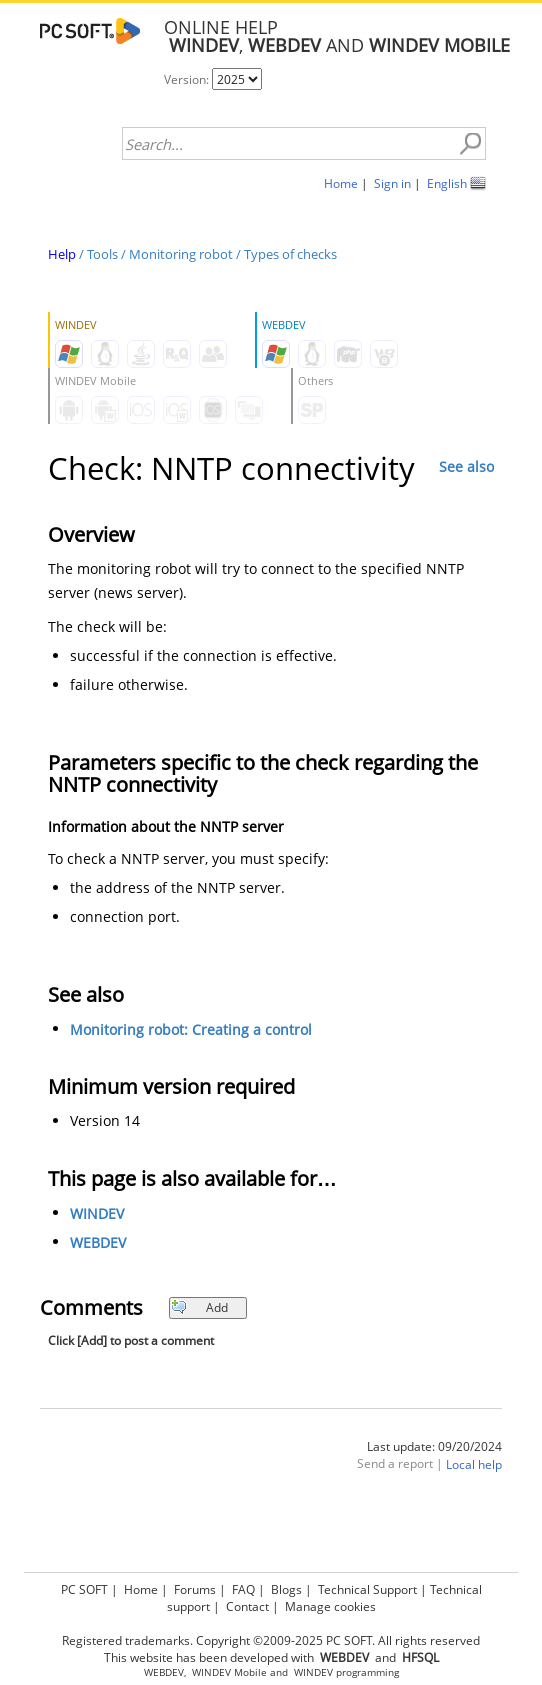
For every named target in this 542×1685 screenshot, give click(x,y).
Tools (102, 254)
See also (466, 466)
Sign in (392, 183)
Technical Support (367, 1589)
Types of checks (290, 254)
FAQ (243, 1589)
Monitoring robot (181, 254)
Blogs (286, 1589)
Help (62, 254)
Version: (188, 79)
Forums (195, 1589)
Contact (247, 1606)
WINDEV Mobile (229, 1672)
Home (341, 183)
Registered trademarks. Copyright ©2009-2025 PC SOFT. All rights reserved (271, 1640)
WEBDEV (98, 1242)
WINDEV (97, 1213)
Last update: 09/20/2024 (434, 1446)
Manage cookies (330, 1606)
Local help (474, 1464)
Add (199, 1307)
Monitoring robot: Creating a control (191, 1029)
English (447, 183)
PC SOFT (84, 1589)
